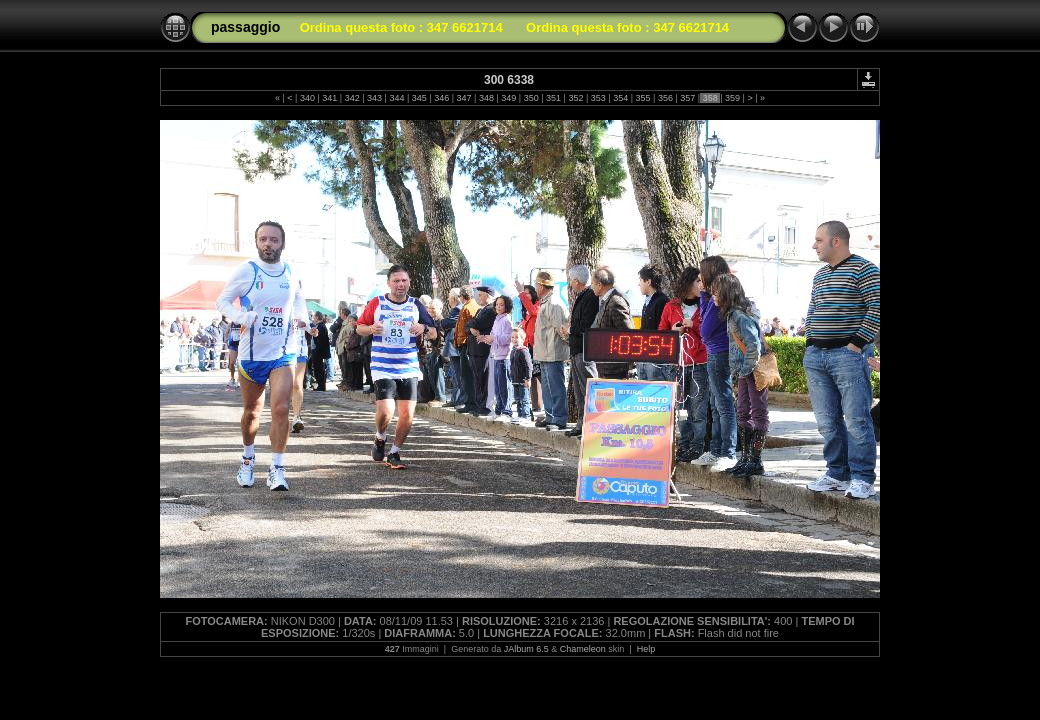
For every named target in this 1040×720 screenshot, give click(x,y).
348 (486, 98)
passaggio (245, 27)
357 (688, 98)
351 (554, 98)
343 (375, 98)
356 (665, 98)
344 (397, 98)
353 (598, 98)
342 (352, 98)
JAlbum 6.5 (526, 649)
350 (531, 98)
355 (643, 98)
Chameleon (583, 649)
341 (330, 98)
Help (646, 649)
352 (576, 98)
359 (733, 98)
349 (509, 98)
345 (419, 98)
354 (621, 98)
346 (442, 98)
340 (307, 98)
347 (464, 98)
